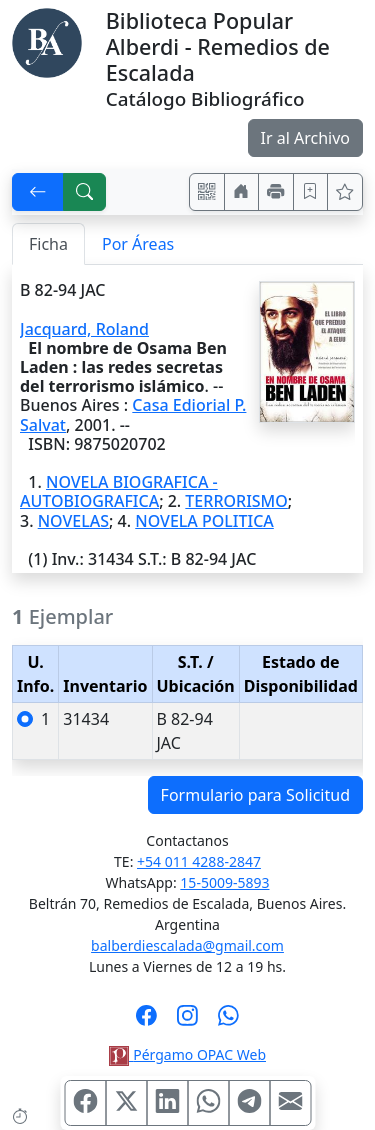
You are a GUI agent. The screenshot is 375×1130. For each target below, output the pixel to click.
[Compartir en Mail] (290, 1103)
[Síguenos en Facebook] (146, 1022)
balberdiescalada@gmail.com (187, 945)
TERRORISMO (236, 501)
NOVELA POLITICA (204, 521)
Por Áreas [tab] (138, 244)
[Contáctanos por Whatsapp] (228, 1022)
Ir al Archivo (305, 138)
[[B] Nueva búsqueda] (85, 192)
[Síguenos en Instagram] (187, 1022)
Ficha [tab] (48, 244)
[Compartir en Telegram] (249, 1103)
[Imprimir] (276, 192)
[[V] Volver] (38, 192)
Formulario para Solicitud (255, 795)
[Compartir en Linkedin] (167, 1103)
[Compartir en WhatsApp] (208, 1103)
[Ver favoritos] (345, 192)
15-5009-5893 (224, 882)
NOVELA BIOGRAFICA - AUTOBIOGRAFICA (119, 491)
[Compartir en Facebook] (85, 1103)
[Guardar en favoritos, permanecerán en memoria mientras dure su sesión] (311, 192)
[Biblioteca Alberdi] (47, 41)
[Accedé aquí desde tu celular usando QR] (207, 192)
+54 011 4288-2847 (199, 861)
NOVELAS (73, 521)
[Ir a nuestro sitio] (242, 192)
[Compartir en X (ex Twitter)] (126, 1103)
